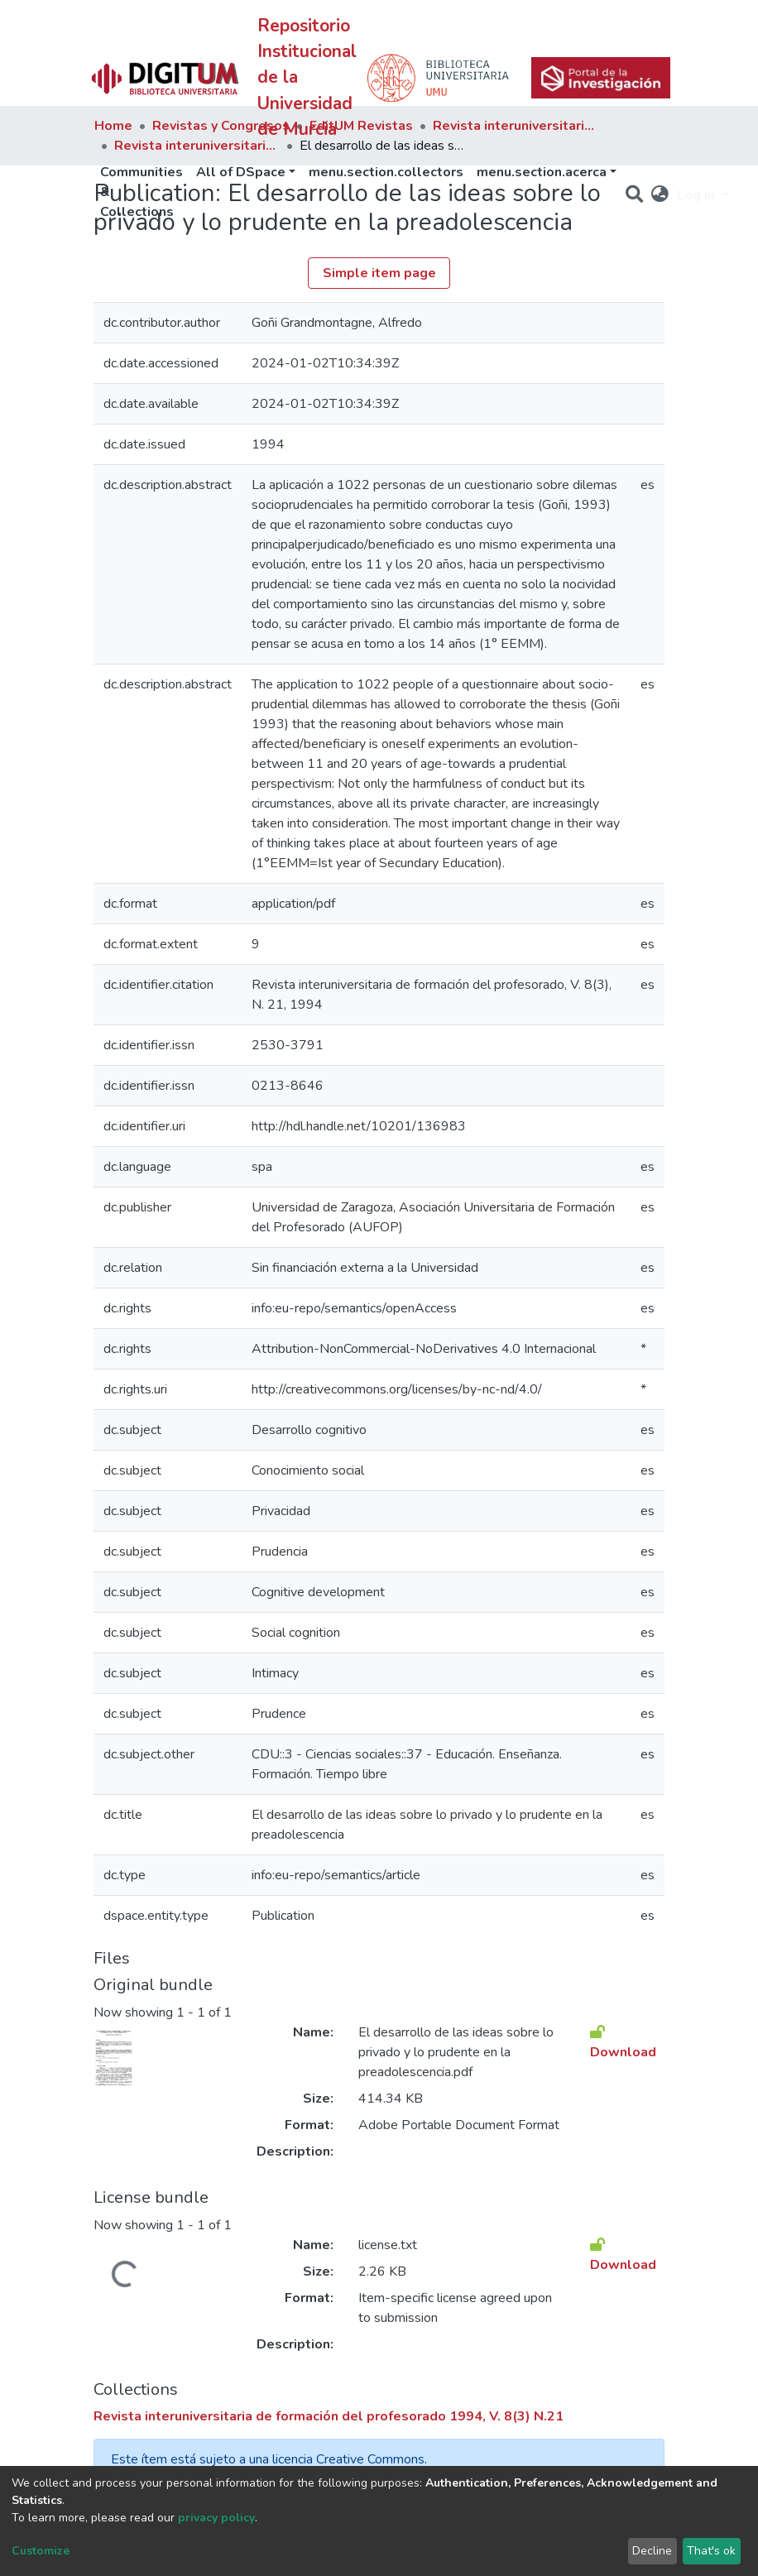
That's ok (711, 2551)
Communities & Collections (141, 192)
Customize (41, 2551)
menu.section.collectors (386, 172)
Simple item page (379, 273)
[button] (659, 195)
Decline (652, 2551)
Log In (697, 195)
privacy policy (216, 2518)
